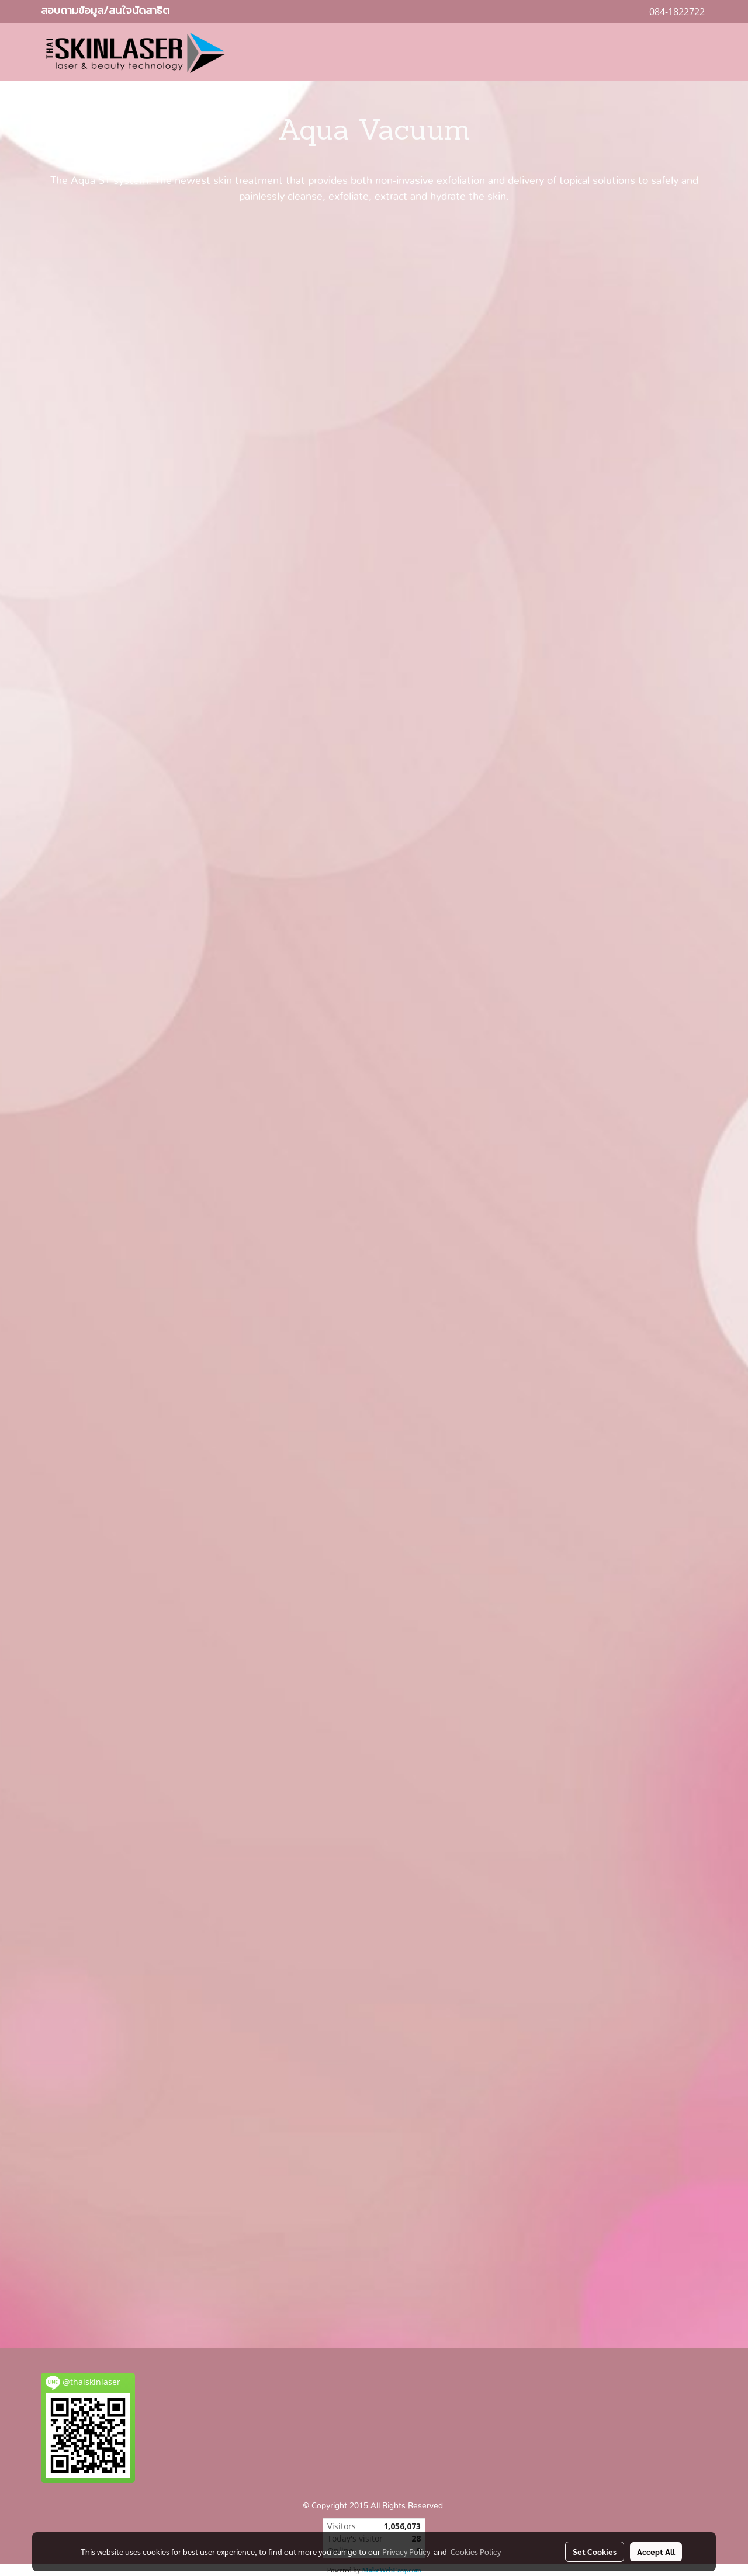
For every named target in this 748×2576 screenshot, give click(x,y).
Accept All (656, 2551)
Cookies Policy (476, 2551)
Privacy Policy (406, 2551)
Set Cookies (595, 2551)
